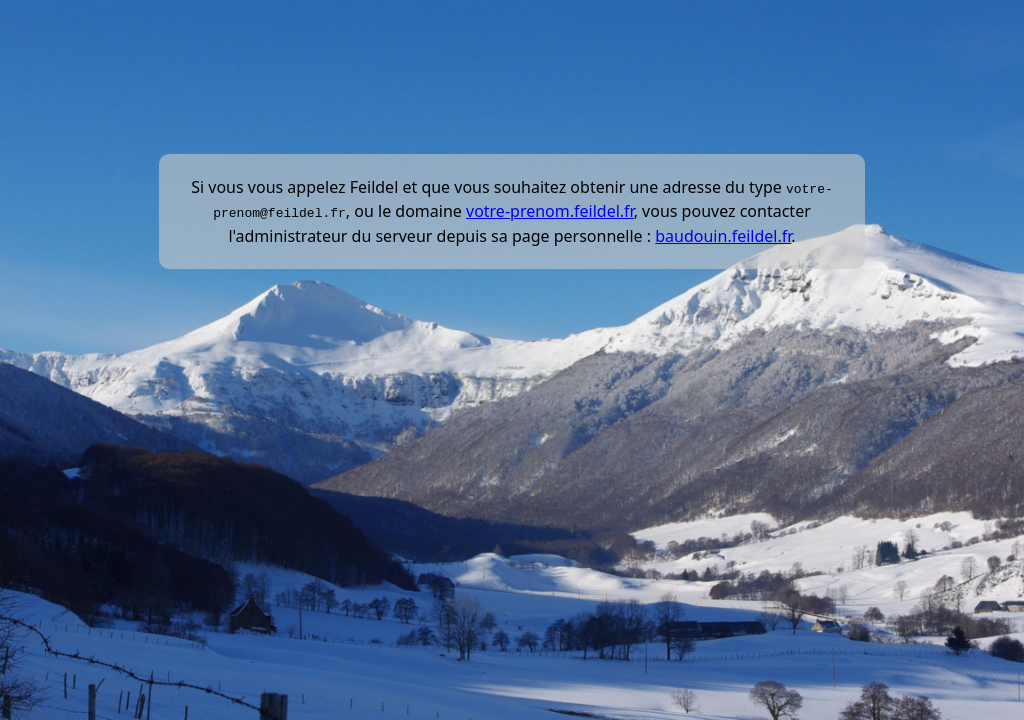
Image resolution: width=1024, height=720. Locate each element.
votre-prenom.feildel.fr (550, 211)
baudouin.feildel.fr (723, 235)
